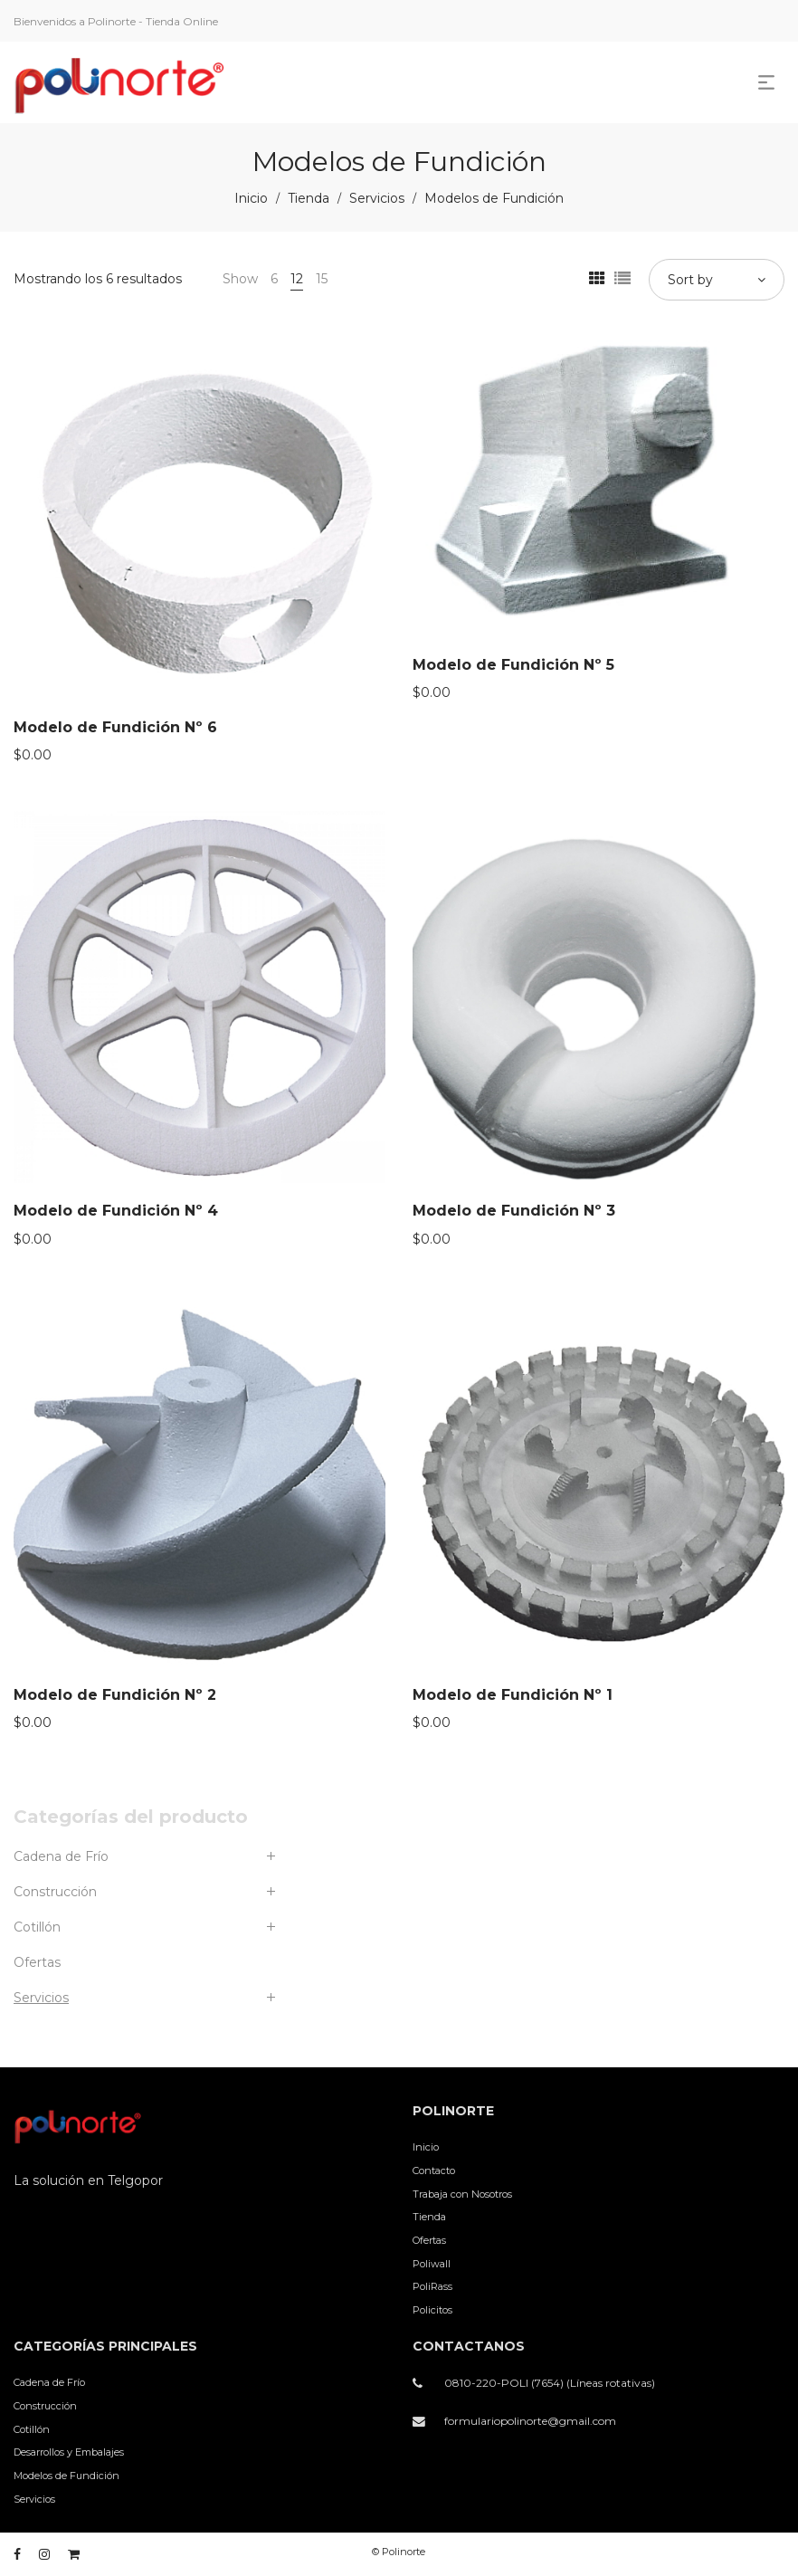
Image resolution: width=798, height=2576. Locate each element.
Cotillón (37, 1927)
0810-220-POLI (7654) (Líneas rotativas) (549, 2383)
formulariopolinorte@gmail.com (530, 2421)
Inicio (251, 198)
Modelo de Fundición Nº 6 (115, 727)
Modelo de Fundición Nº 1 (513, 1694)
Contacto (434, 2170)
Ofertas (37, 1962)
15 (322, 279)
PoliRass (432, 2286)
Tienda (308, 198)
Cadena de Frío (61, 1856)
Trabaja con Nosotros (462, 2194)
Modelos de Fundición (66, 2475)
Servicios (376, 198)
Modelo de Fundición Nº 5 (513, 664)
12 (296, 279)
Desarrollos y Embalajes (69, 2452)
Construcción (55, 1892)
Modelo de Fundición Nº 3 (514, 1210)
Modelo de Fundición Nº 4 (116, 1210)
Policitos (432, 2310)
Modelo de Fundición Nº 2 (115, 1694)
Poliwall (432, 2263)
